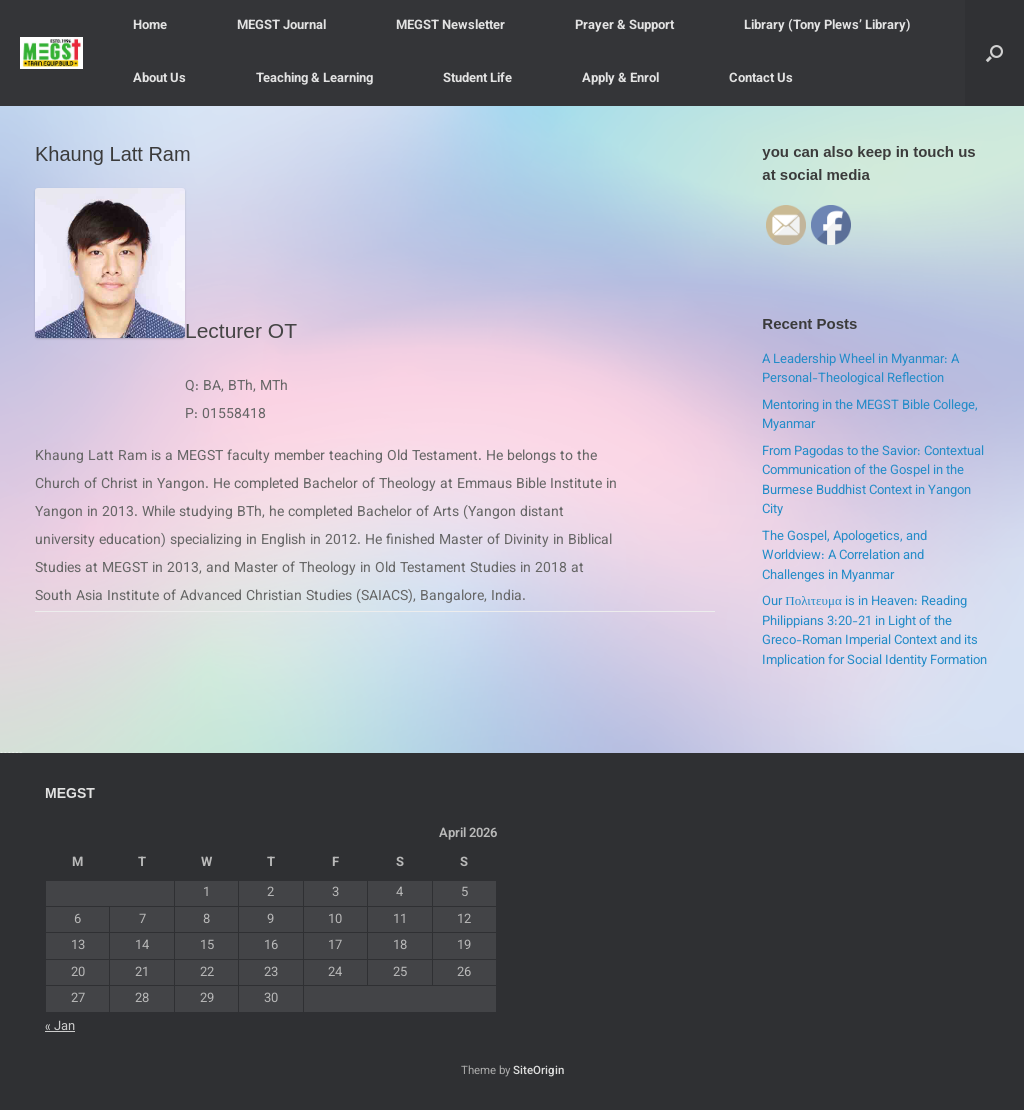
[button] (994, 53)
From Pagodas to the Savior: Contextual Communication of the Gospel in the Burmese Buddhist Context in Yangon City (873, 481)
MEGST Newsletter (450, 26)
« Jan (60, 1027)
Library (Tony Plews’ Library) (827, 26)
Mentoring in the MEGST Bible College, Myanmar (870, 416)
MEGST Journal (281, 26)
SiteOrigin (538, 1071)
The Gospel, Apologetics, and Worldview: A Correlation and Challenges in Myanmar (844, 556)
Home (150, 26)
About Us (159, 79)
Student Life (477, 79)
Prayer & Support (624, 26)
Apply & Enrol (620, 79)
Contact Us (761, 79)
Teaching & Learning (314, 79)
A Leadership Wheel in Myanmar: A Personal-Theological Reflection (860, 370)
